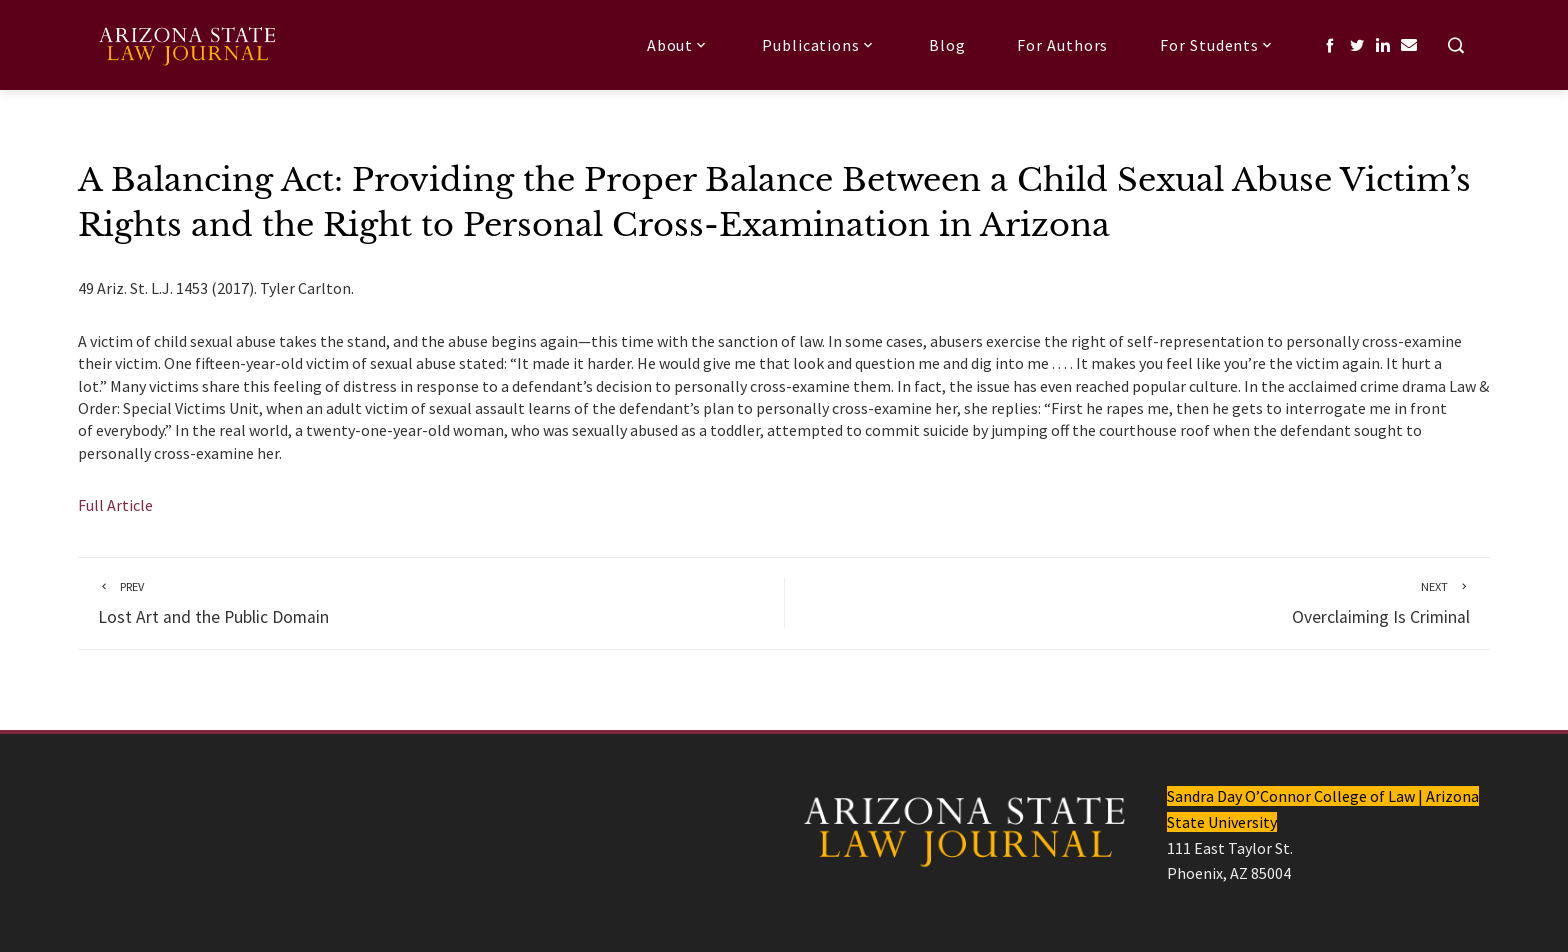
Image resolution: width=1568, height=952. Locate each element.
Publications (819, 45)
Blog (947, 45)
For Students (1218, 45)
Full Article (115, 505)
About (678, 45)
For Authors (1062, 45)
